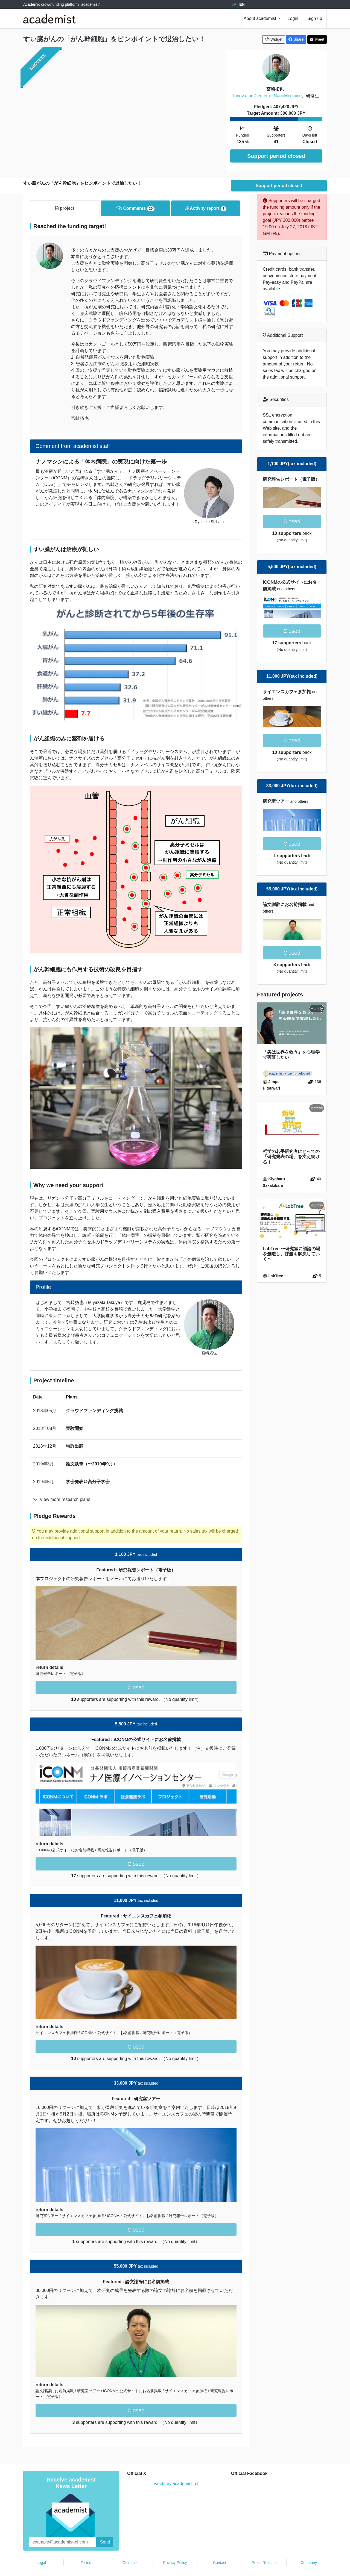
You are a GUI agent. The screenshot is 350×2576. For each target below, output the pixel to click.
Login (293, 18)
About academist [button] (261, 18)
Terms (86, 2546)
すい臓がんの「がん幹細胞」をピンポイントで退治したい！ (114, 39)
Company (309, 2546)
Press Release (264, 2546)
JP (234, 4)
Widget (273, 39)
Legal (41, 2546)
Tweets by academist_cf (175, 2467)
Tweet (317, 39)
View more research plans (61, 1483)
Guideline (130, 2546)
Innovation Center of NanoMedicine (267, 95)
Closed (135, 1671)
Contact (219, 2546)
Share (296, 39)
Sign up (314, 18)
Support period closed (276, 156)
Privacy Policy (175, 2546)
